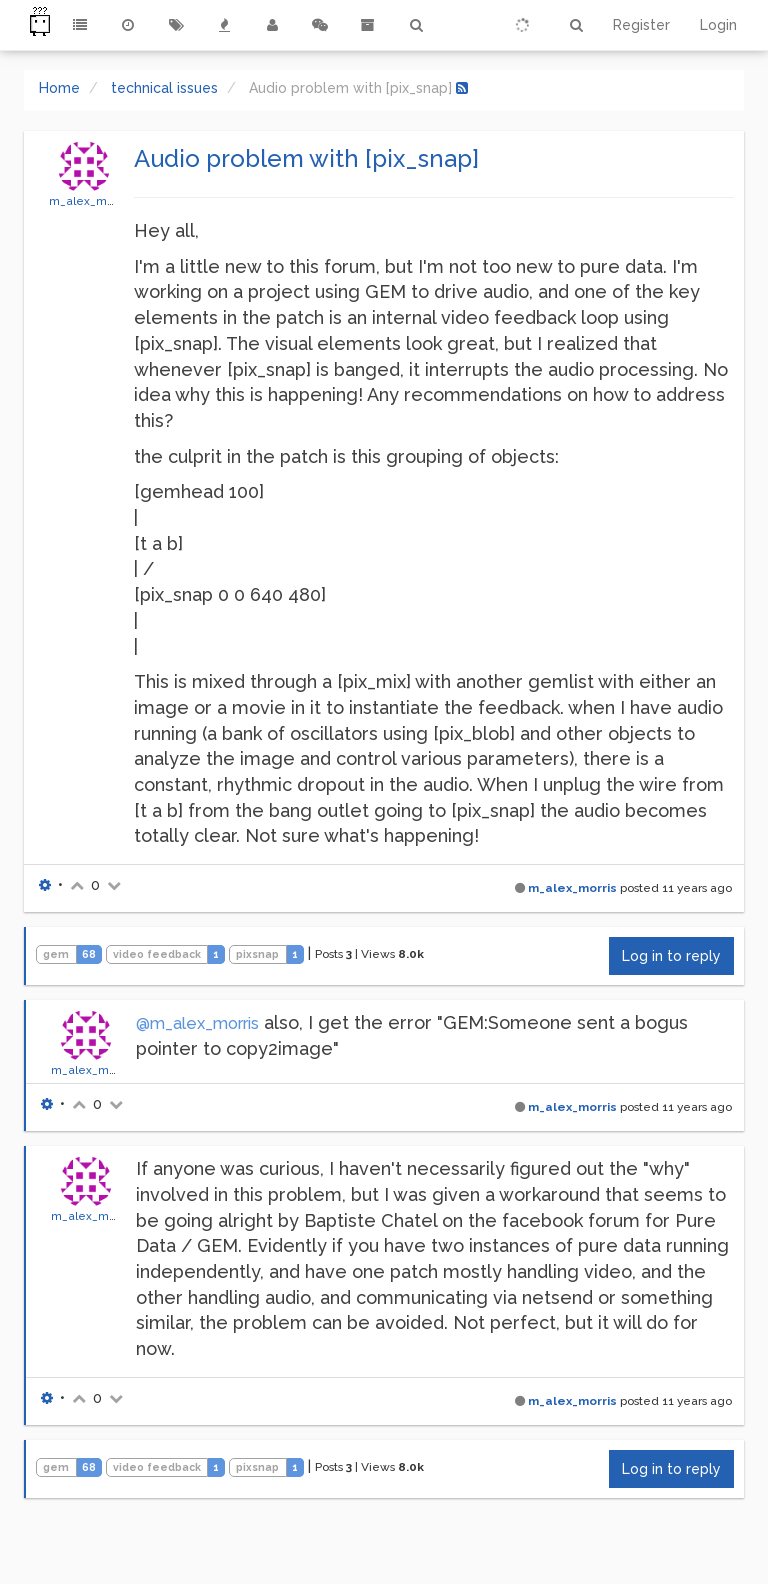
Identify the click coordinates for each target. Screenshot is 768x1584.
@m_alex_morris (197, 1023)
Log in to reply (671, 956)
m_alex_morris (90, 201)
